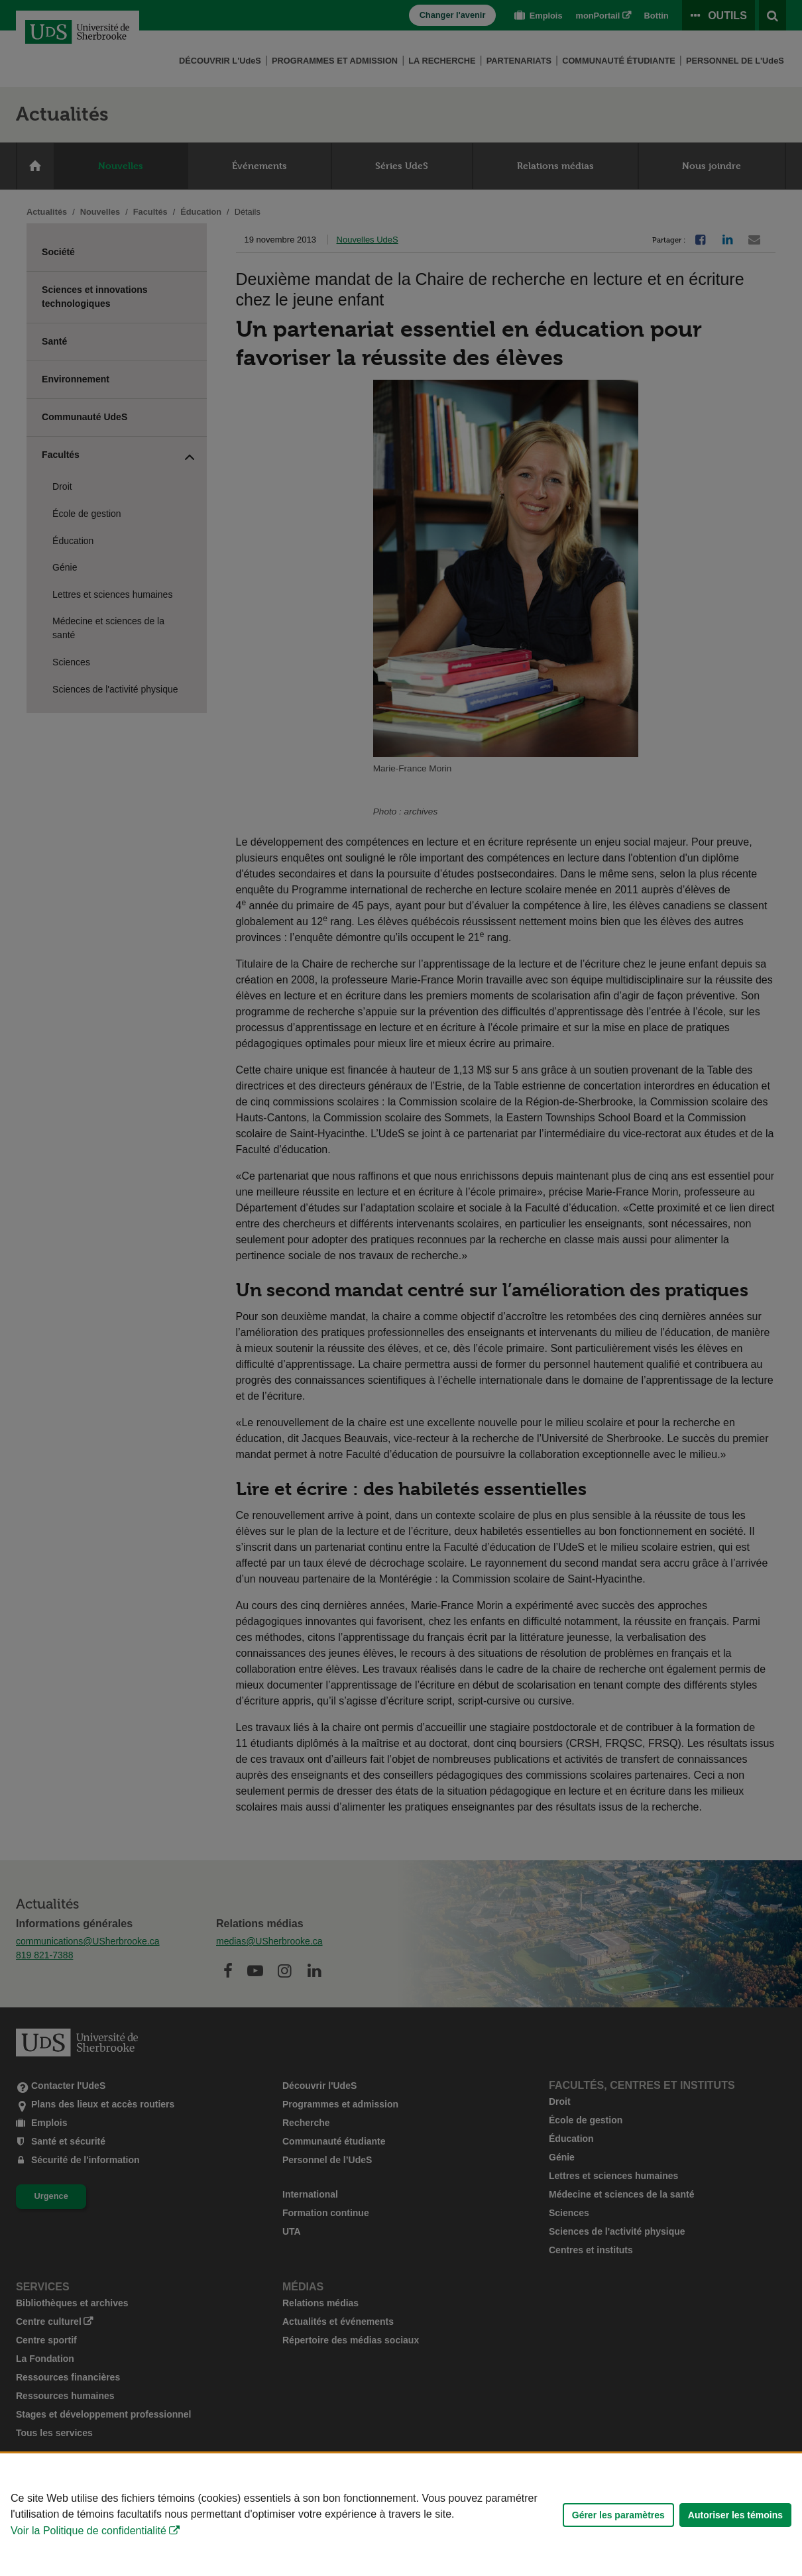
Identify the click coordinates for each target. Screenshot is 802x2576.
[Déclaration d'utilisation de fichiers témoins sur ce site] (401, 2514)
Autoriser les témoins (735, 2515)
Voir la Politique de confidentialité (88, 2530)
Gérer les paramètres (618, 2515)
